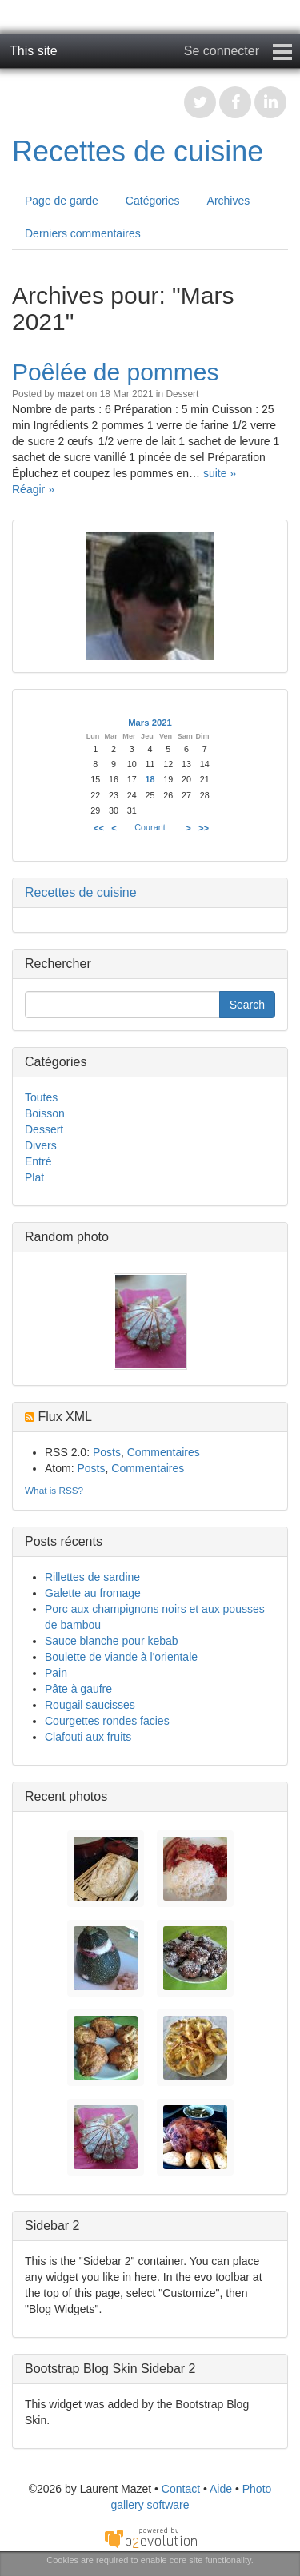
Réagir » (33, 489)
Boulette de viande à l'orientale (121, 1656)
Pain (56, 1672)
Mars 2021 (150, 722)
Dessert (182, 394)
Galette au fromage (93, 1593)
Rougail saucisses (90, 1704)
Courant (149, 827)
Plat (34, 1177)
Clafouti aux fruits (88, 1736)
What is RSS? (54, 1490)
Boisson (45, 1113)
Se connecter (221, 51)
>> (203, 828)
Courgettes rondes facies (107, 1720)
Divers (41, 1145)
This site (34, 51)
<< (99, 828)
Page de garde (61, 200)
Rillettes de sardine (92, 1577)
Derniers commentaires (83, 233)
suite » (219, 473)
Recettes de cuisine (137, 151)
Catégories (153, 200)
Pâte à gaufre (78, 1688)
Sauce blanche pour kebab (111, 1640)
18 (150, 779)
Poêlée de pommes (115, 372)
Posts (107, 1452)
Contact (181, 2488)
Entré (38, 1161)
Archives (228, 200)
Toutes (41, 1097)
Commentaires (163, 1452)
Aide (221, 2488)
